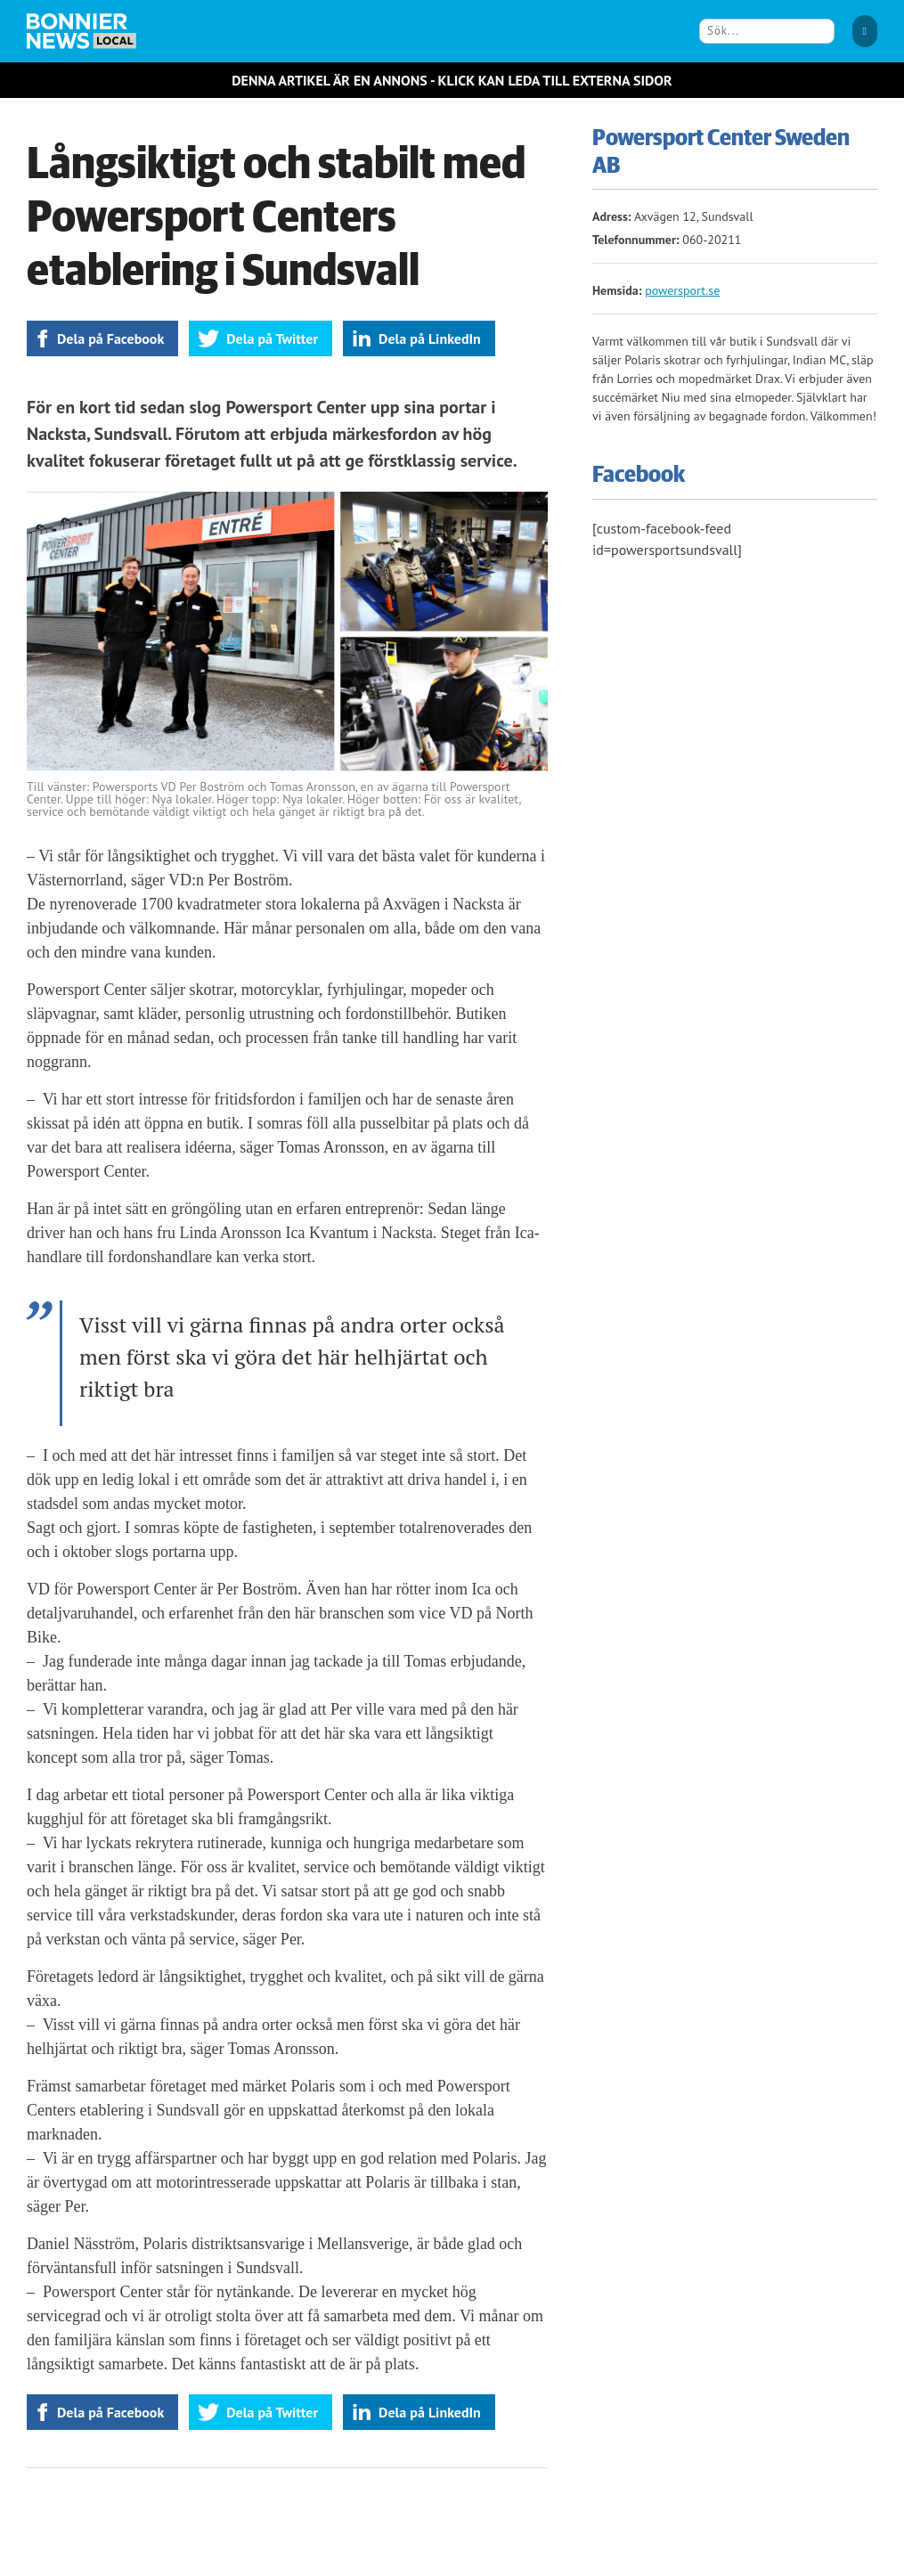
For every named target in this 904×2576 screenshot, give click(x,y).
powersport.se (682, 290)
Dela (110, 338)
